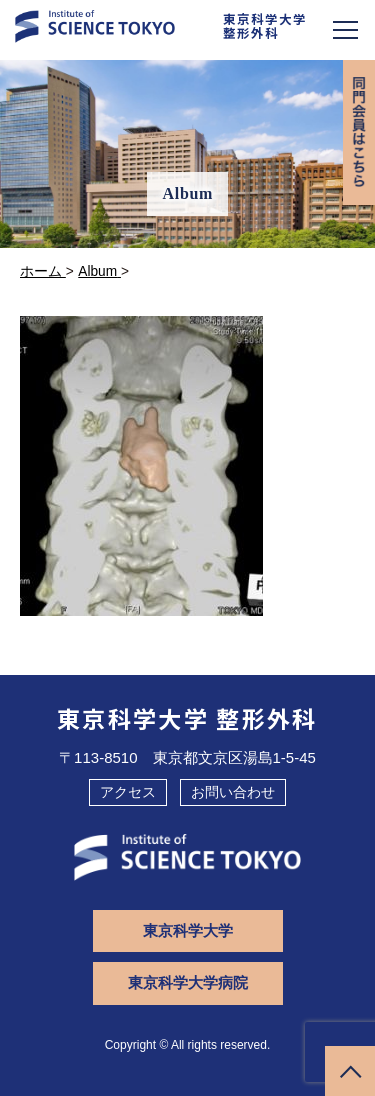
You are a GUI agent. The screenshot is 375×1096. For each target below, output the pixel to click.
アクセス (128, 792)
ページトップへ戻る (350, 1071)
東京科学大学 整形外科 (187, 718)
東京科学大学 (188, 930)
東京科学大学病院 (188, 982)
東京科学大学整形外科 (265, 26)
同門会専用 (359, 132)
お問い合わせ (233, 792)
